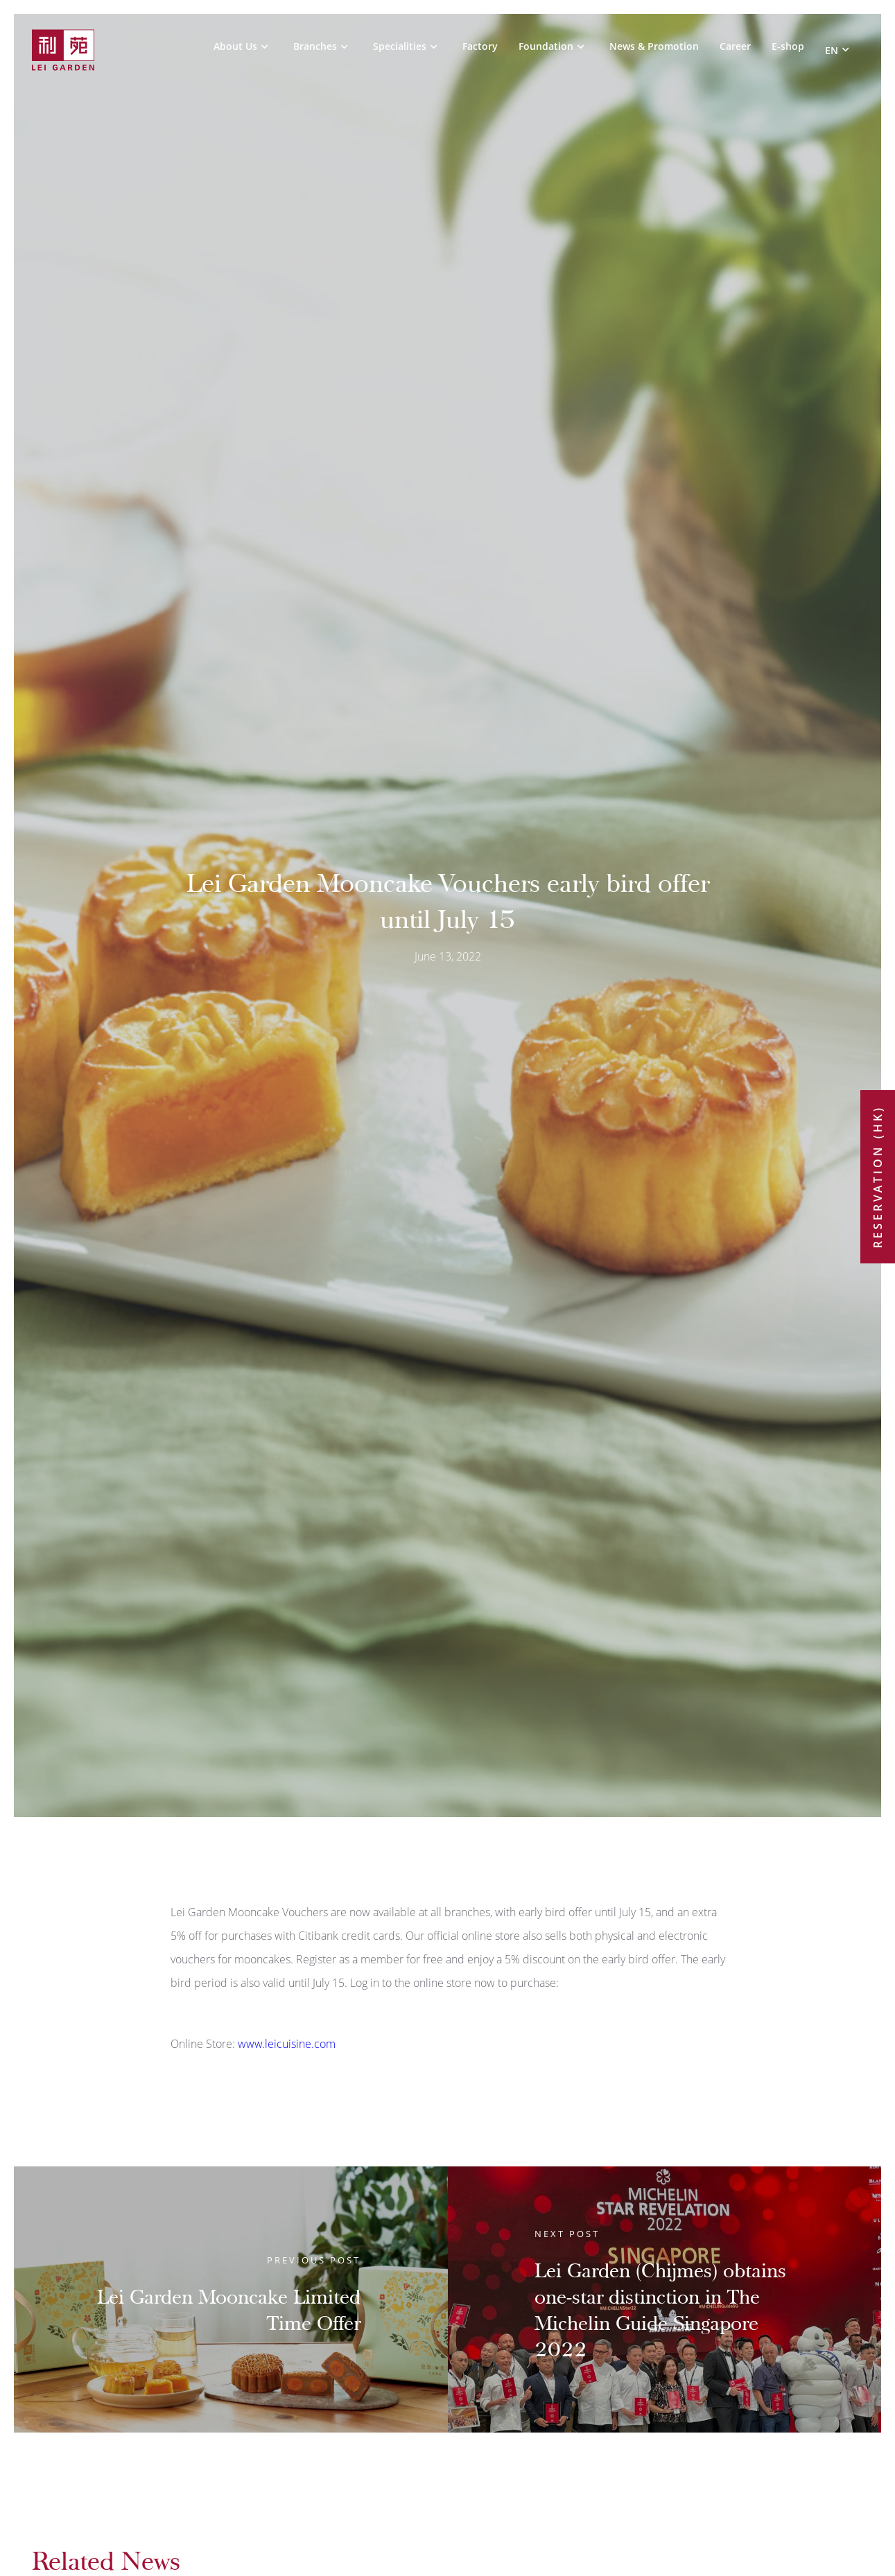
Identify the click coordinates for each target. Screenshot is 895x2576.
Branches (315, 46)
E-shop (788, 46)
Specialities (399, 46)
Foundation (546, 46)
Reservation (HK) (877, 1176)
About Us (235, 46)
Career (735, 46)
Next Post (567, 2233)
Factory (480, 46)
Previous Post (313, 2260)
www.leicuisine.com (287, 2043)
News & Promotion (654, 46)
